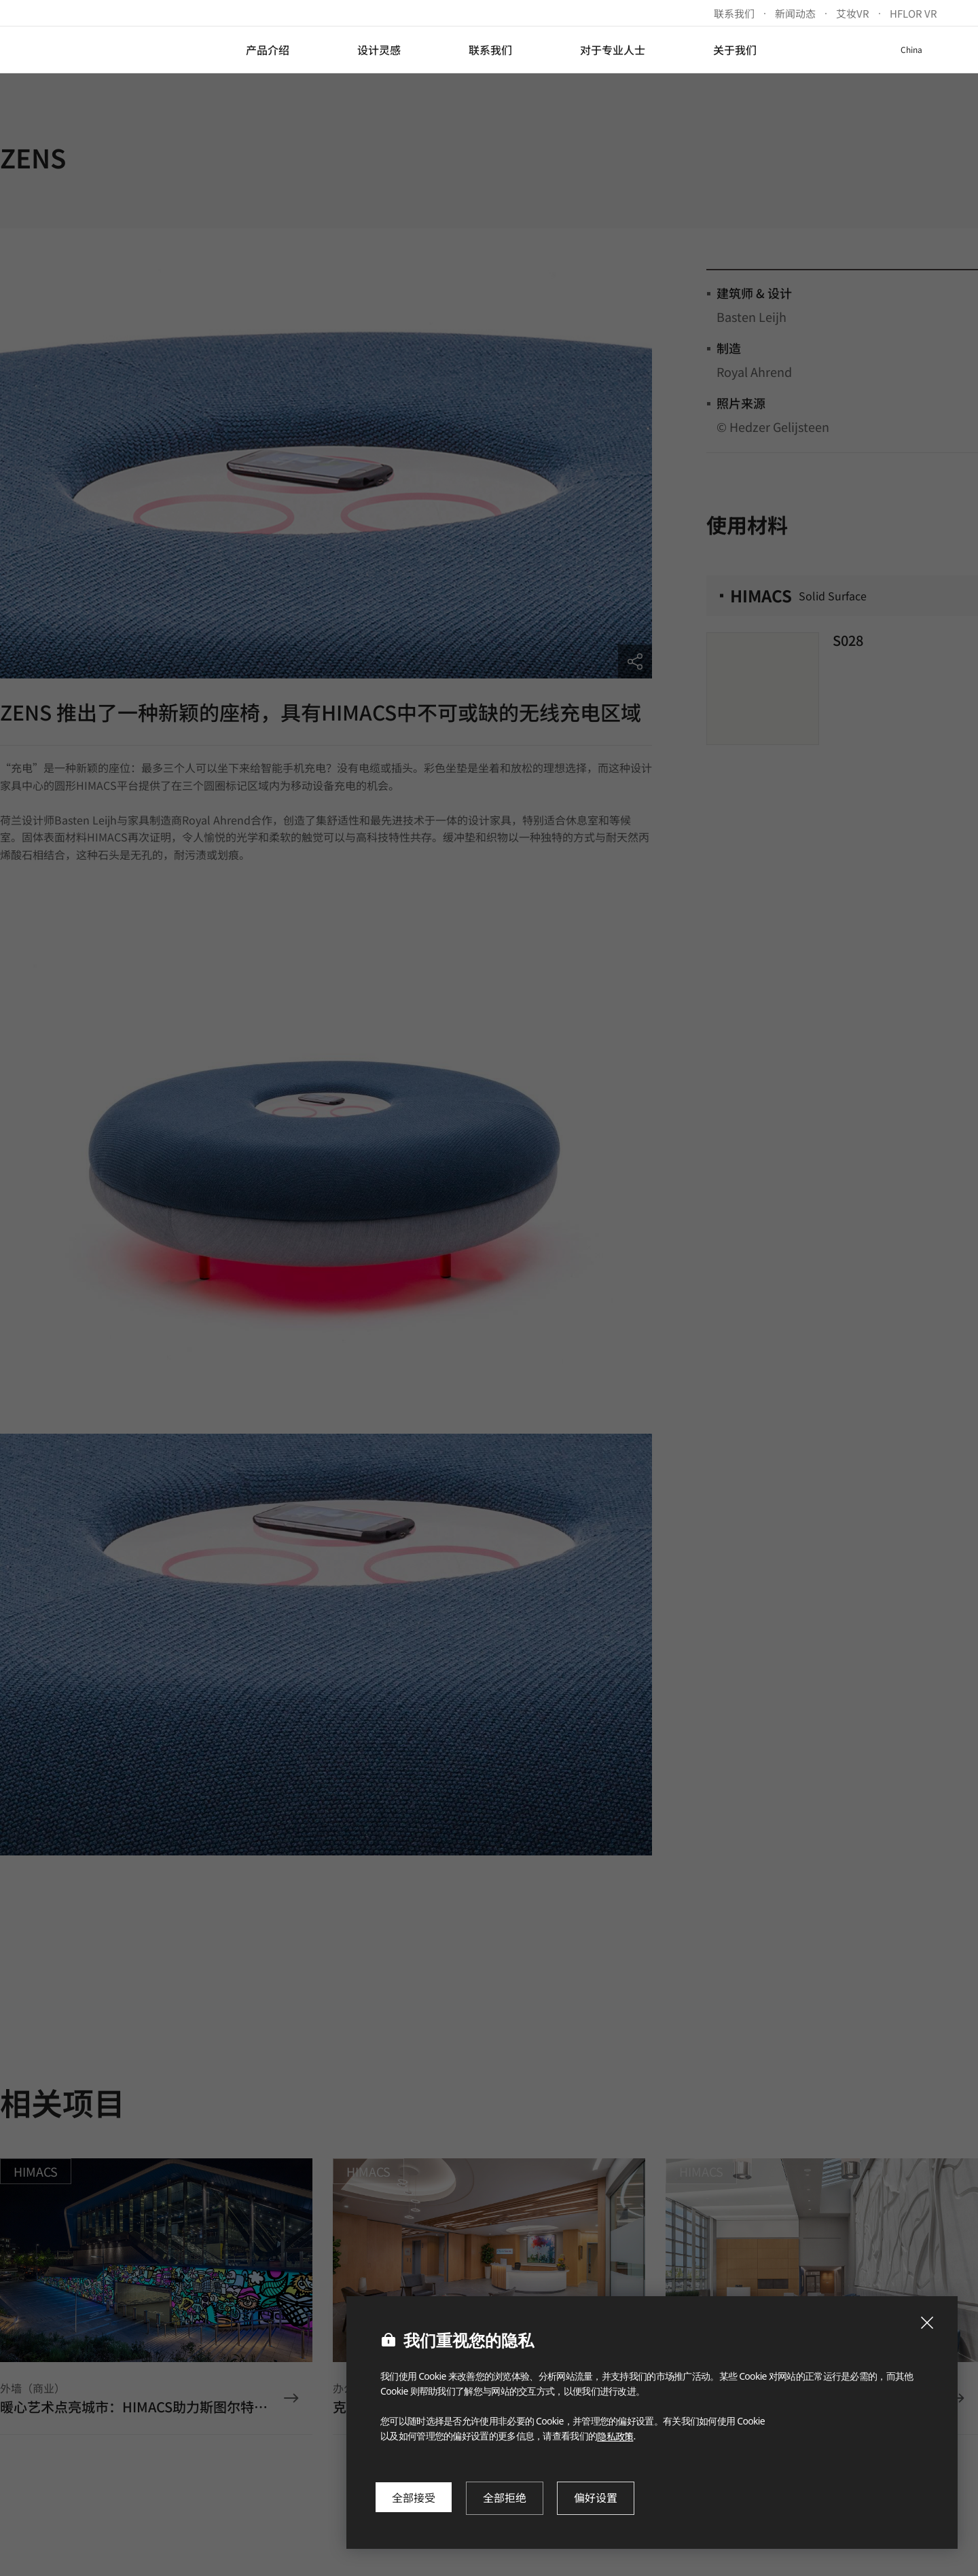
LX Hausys (96, 49)
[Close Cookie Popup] (927, 2322)
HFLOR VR (913, 13)
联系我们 (734, 13)
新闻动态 (795, 13)
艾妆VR (852, 13)
